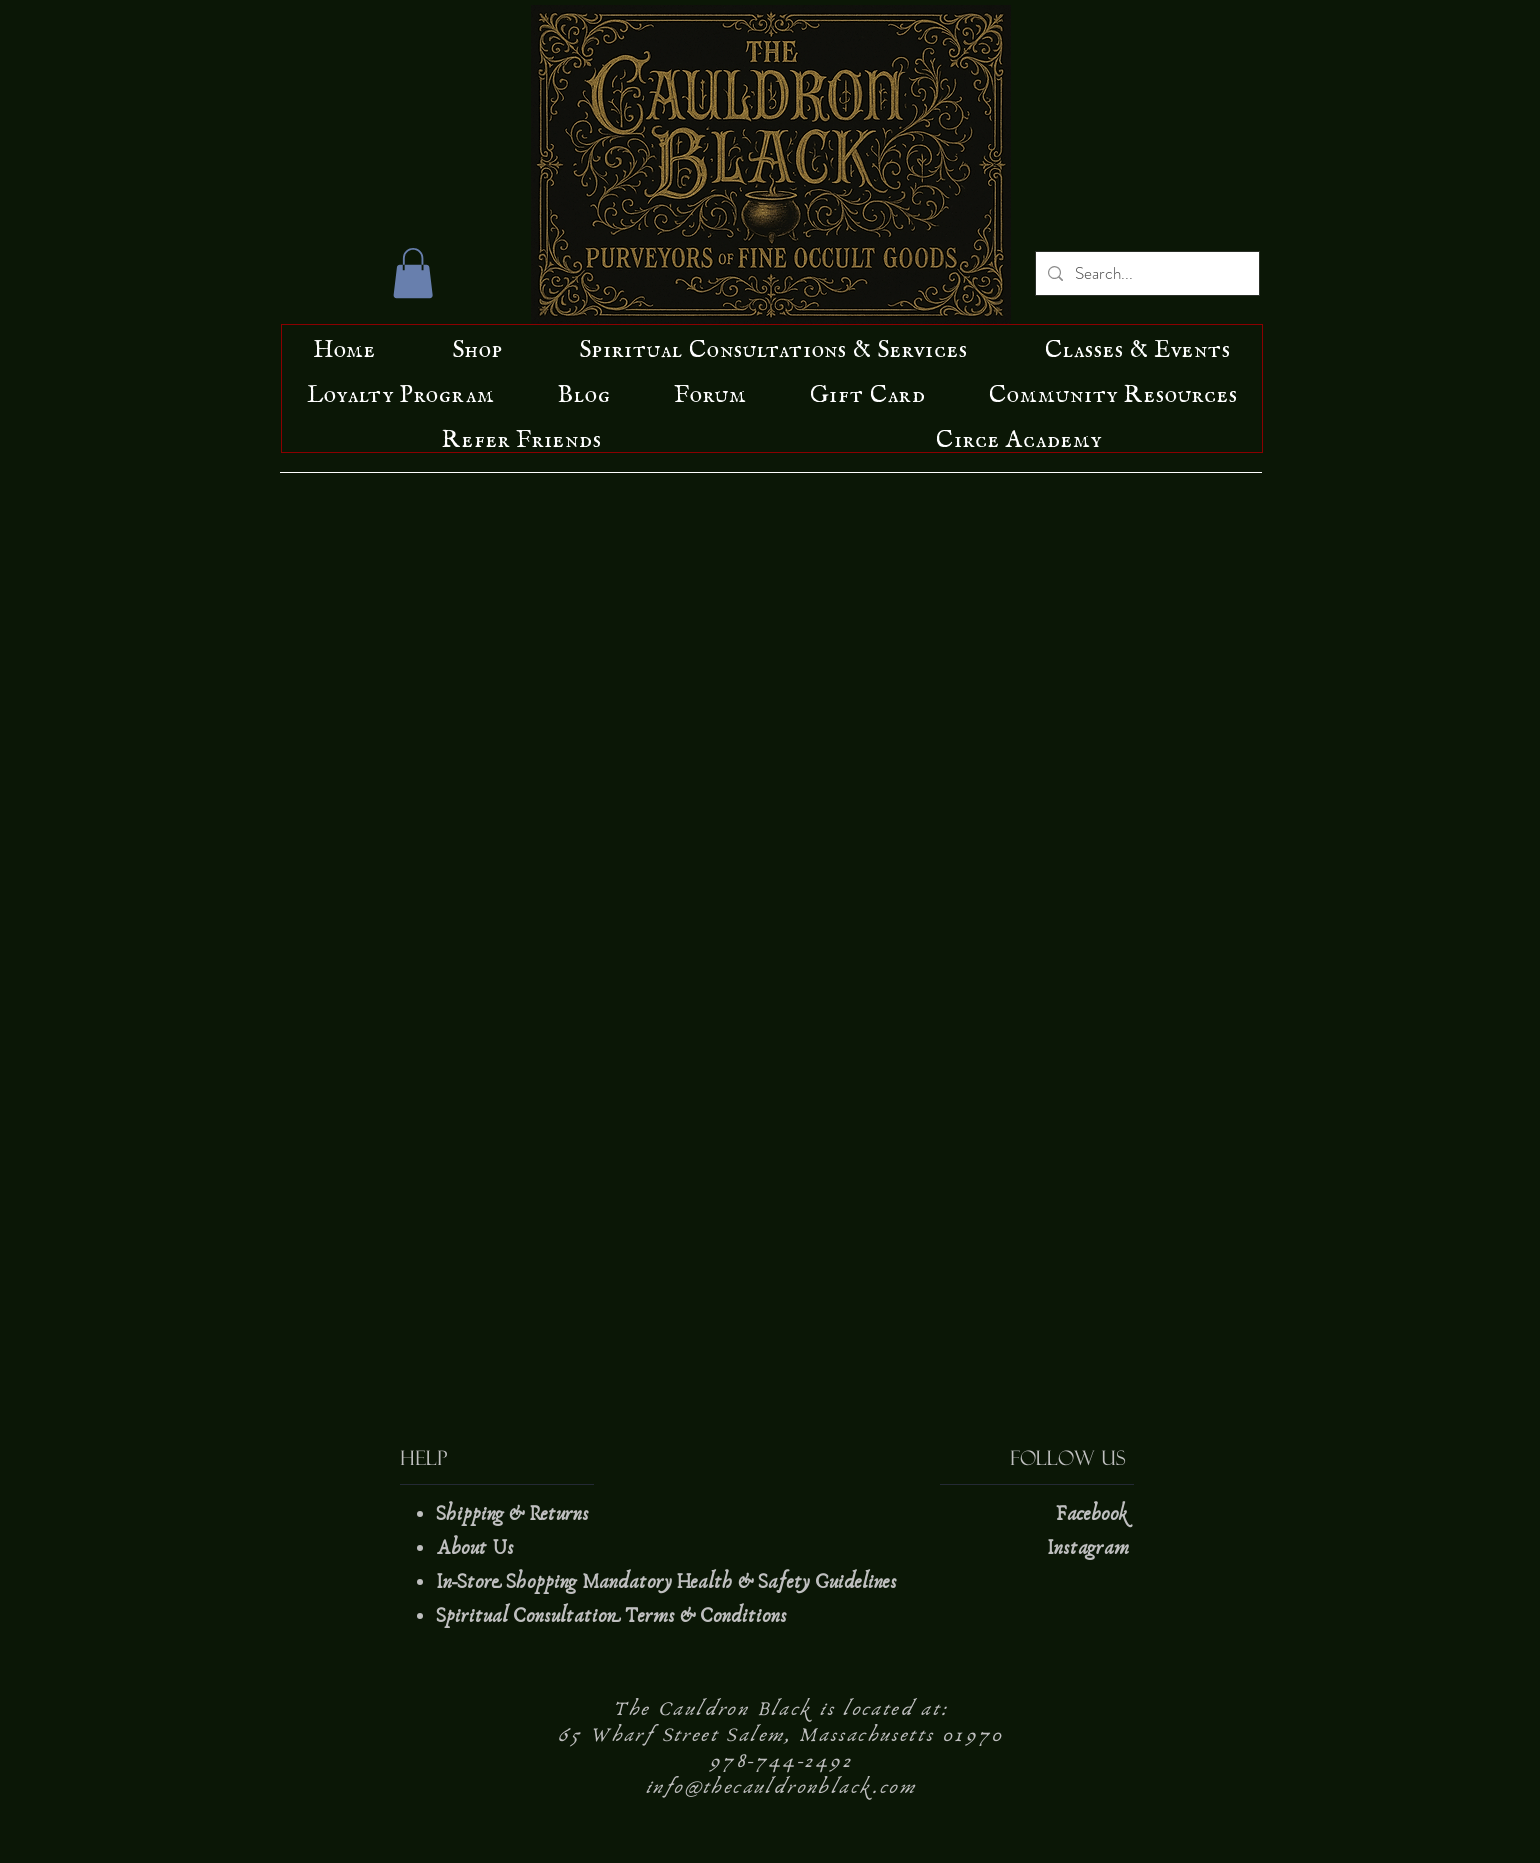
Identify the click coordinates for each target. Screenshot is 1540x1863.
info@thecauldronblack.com (781, 1787)
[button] (413, 273)
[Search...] (1146, 273)
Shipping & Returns (515, 1514)
